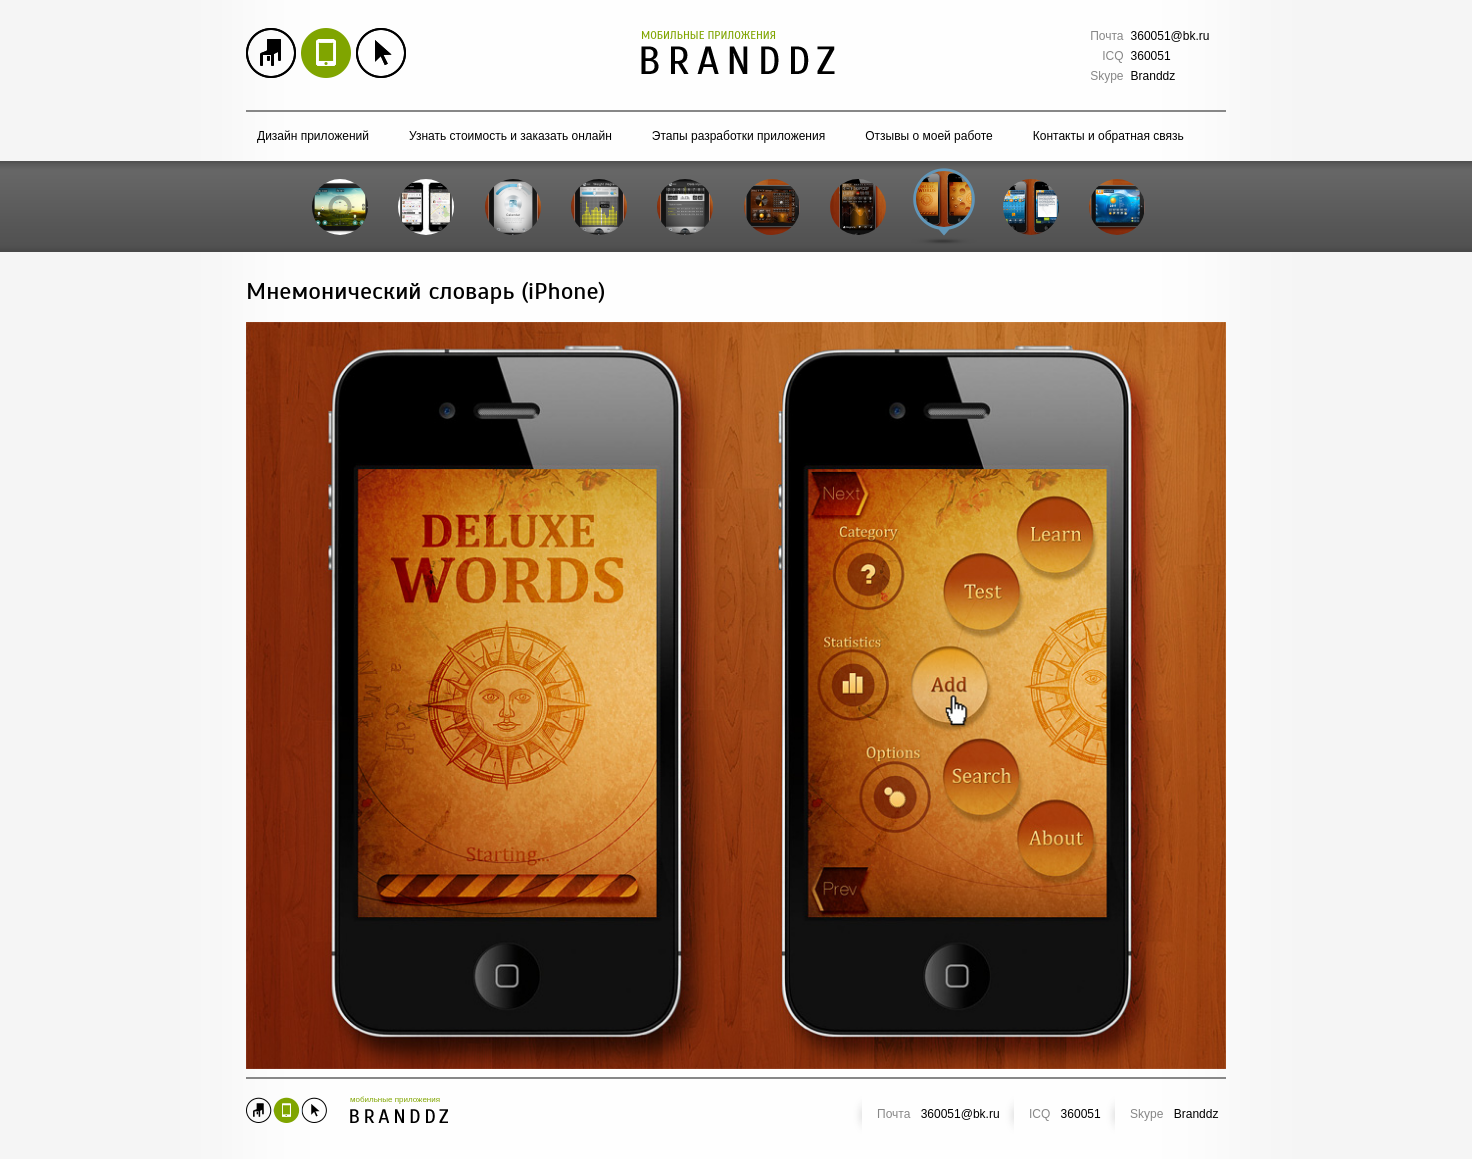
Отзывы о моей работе (929, 136)
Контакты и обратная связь (1108, 136)
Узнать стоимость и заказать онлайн (510, 136)
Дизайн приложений (313, 136)
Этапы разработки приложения (738, 136)
